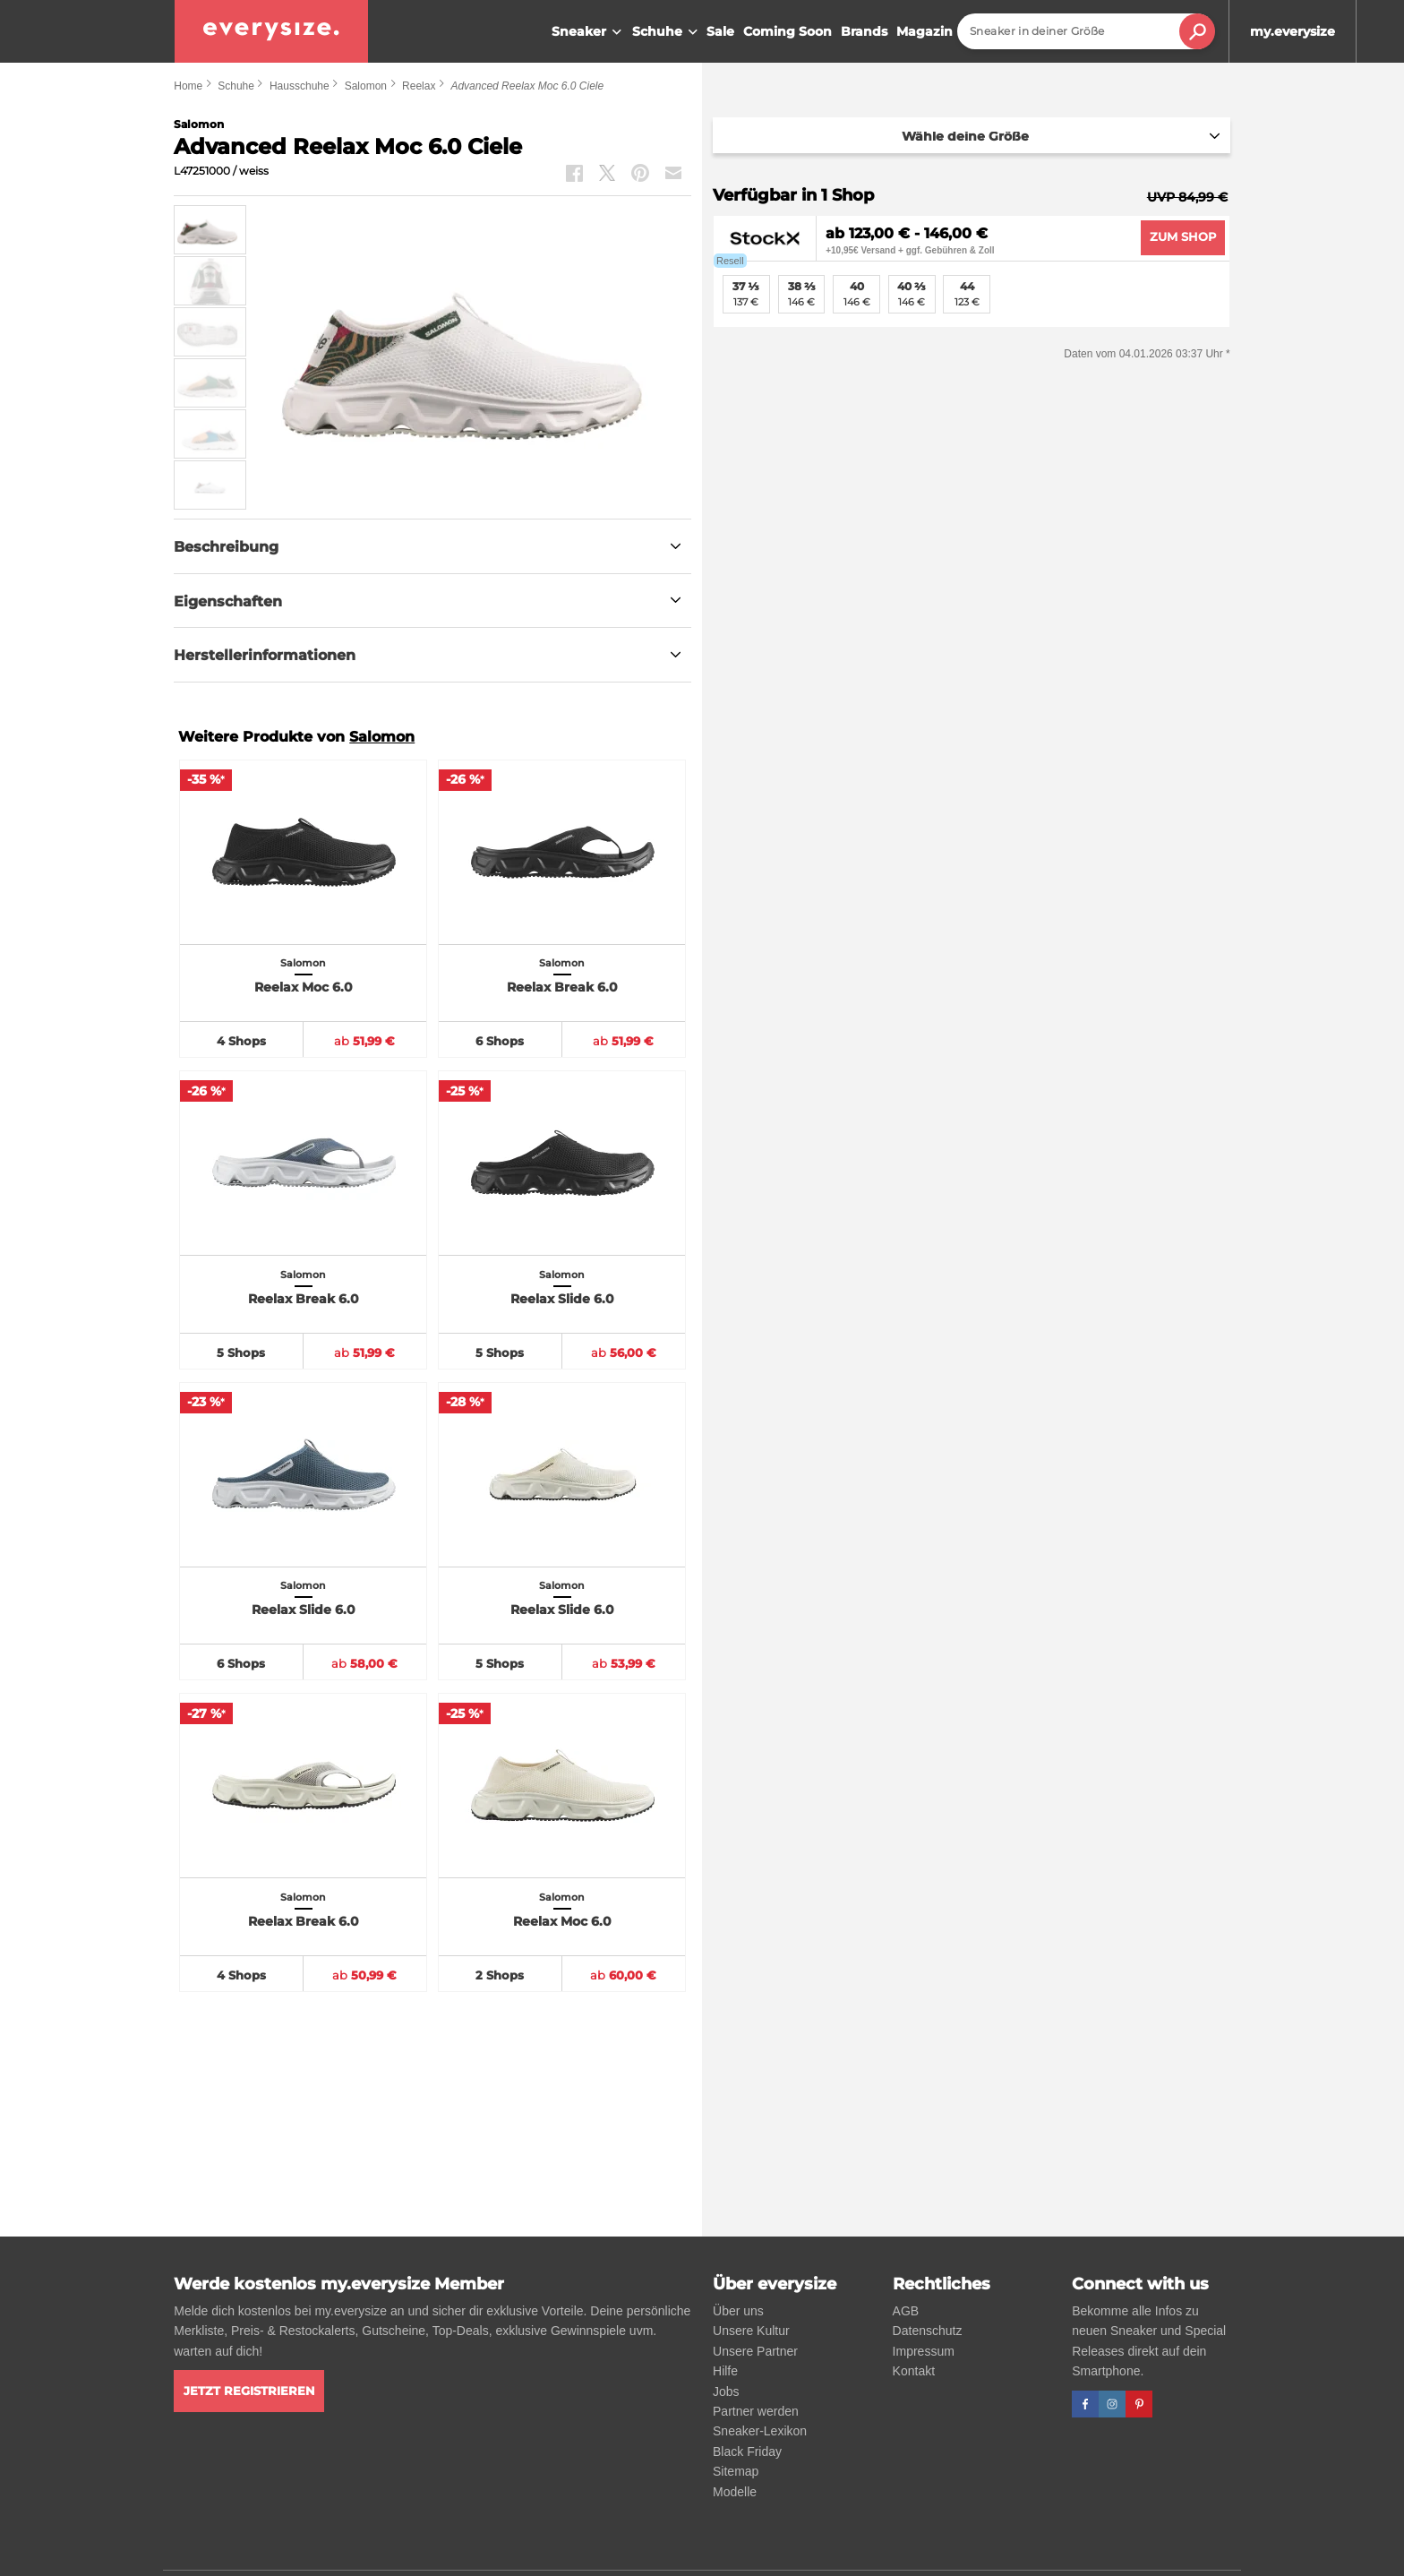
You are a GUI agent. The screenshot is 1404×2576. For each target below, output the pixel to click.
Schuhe (667, 32)
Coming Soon (787, 31)
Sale (720, 31)
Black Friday (747, 2451)
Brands (864, 31)
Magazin (924, 31)
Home (188, 86)
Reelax (418, 86)
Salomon (366, 86)
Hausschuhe (300, 86)
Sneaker (589, 32)
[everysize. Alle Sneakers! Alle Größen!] (271, 31)
